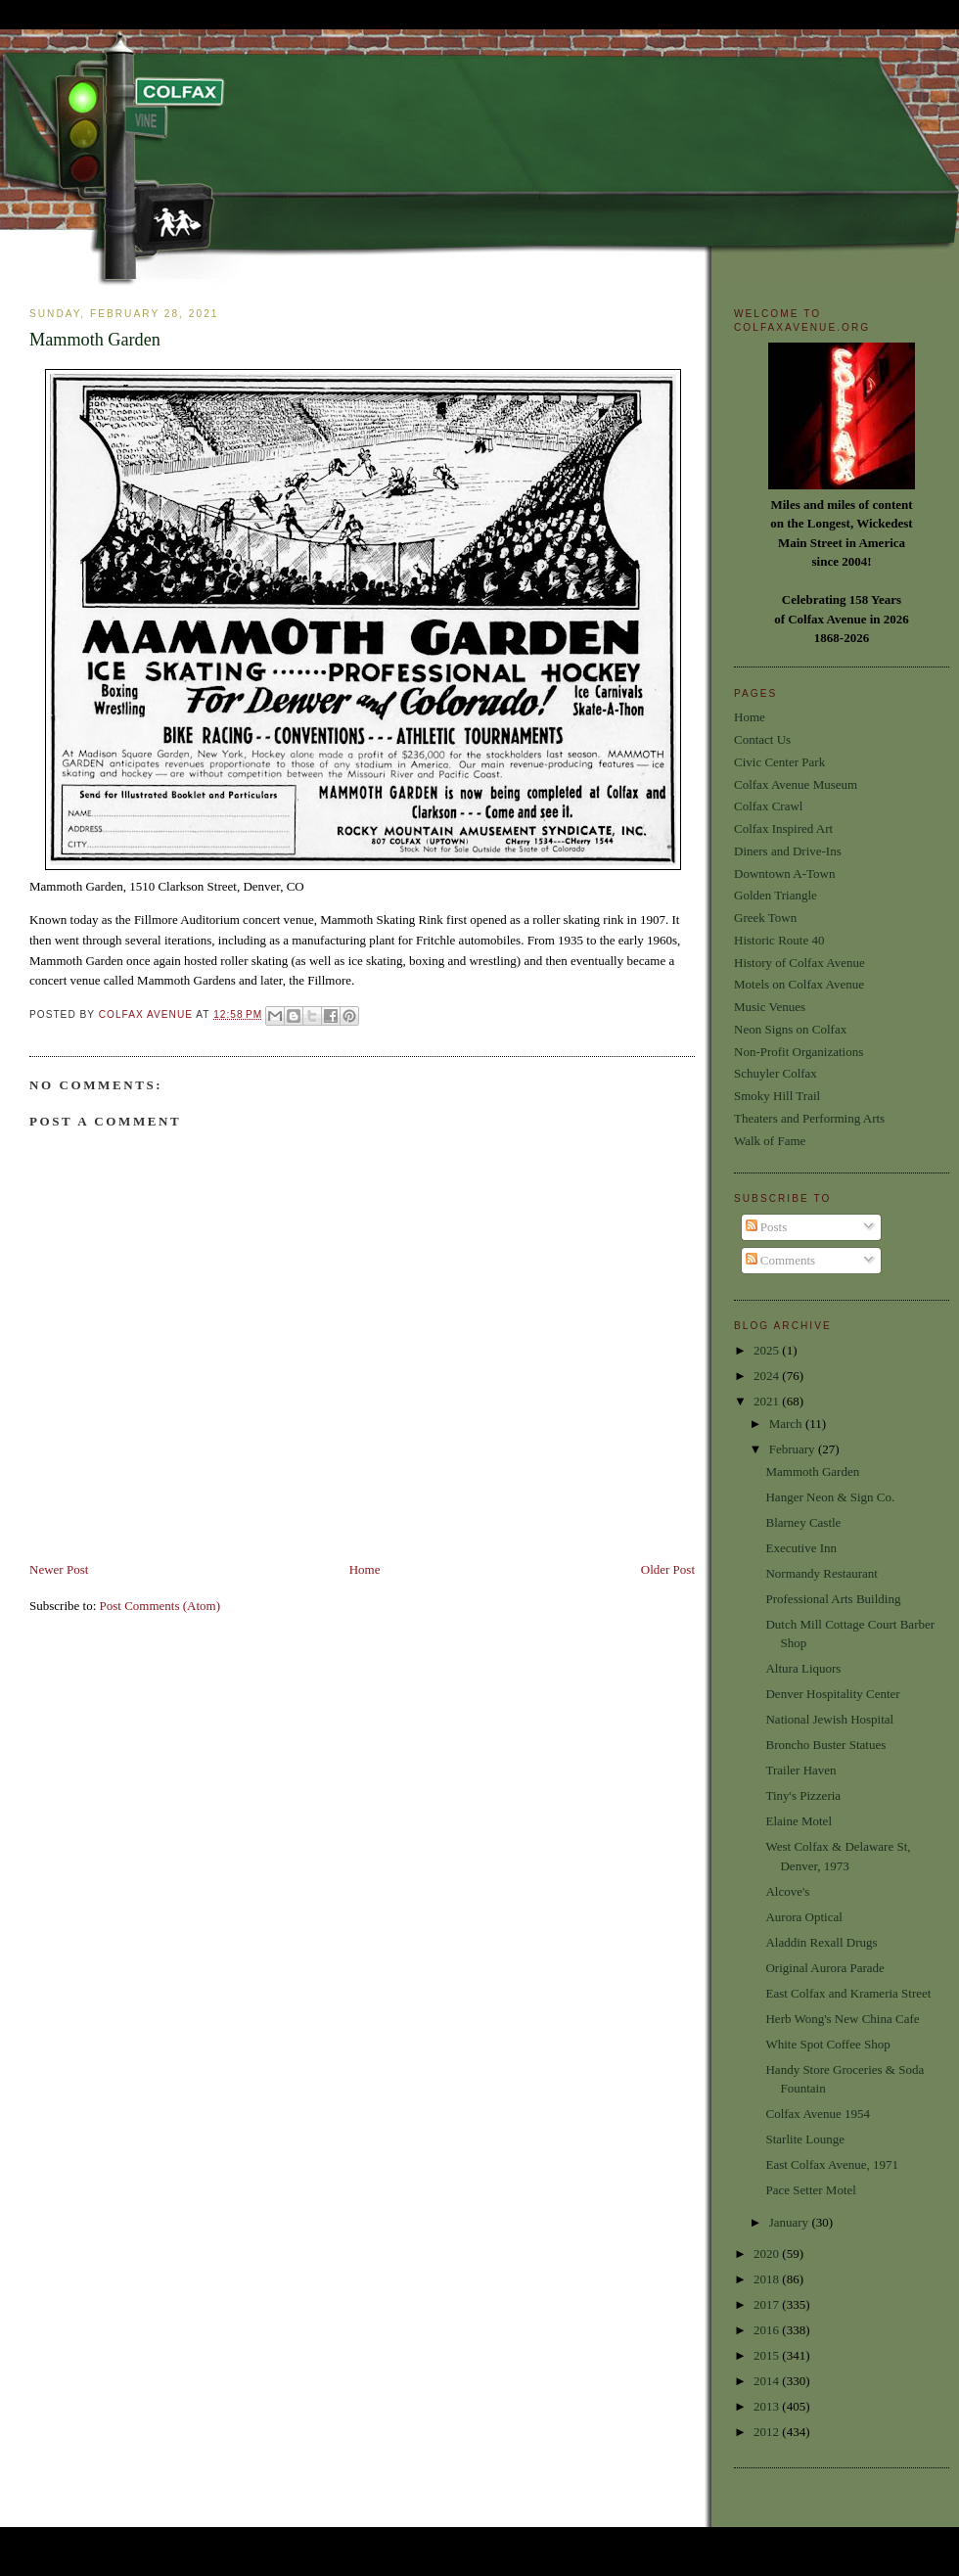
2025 (768, 1350)
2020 (768, 2253)
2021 (768, 1401)
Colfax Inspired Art (783, 828)
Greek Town (765, 917)
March (787, 1423)
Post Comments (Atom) (160, 1605)
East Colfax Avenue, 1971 (831, 2164)
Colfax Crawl (768, 806)
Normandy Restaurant (821, 1573)
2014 (768, 2380)
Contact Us (762, 739)
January (790, 2222)
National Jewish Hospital (829, 1719)
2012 (768, 2431)
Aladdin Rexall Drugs (821, 1942)
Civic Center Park (779, 762)
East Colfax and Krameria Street (848, 1993)
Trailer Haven (800, 1770)
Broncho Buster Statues (825, 1744)
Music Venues (769, 1006)
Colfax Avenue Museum (795, 784)
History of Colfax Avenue (799, 962)
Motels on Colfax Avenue (799, 984)
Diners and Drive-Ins (788, 851)
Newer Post (58, 1569)
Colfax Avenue (148, 1014)
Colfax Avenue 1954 (817, 2113)
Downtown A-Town (784, 873)
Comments (781, 1260)
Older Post (668, 1569)
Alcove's (787, 1891)
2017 (768, 2304)
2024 (768, 1375)
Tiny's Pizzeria (803, 1795)
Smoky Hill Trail (777, 1095)
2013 (768, 2406)
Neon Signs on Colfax (790, 1029)
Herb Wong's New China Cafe (842, 2018)
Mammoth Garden (812, 1471)
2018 (768, 2279)
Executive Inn (801, 1548)
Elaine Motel (798, 1821)
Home (365, 1569)
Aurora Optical (803, 1916)
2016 (768, 2330)
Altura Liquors (803, 1668)
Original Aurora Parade (824, 1967)
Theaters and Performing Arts (809, 1118)
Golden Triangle (775, 895)
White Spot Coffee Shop (827, 2044)
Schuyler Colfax (775, 1073)
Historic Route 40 (779, 940)
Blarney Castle (803, 1522)
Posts (767, 1226)
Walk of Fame (769, 1140)
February (793, 1449)
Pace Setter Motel (810, 2190)
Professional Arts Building (832, 1598)
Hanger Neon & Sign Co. (829, 1497)
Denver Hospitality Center (832, 1693)
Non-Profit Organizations (798, 1051)
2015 (768, 2355)
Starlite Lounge (805, 2139)
